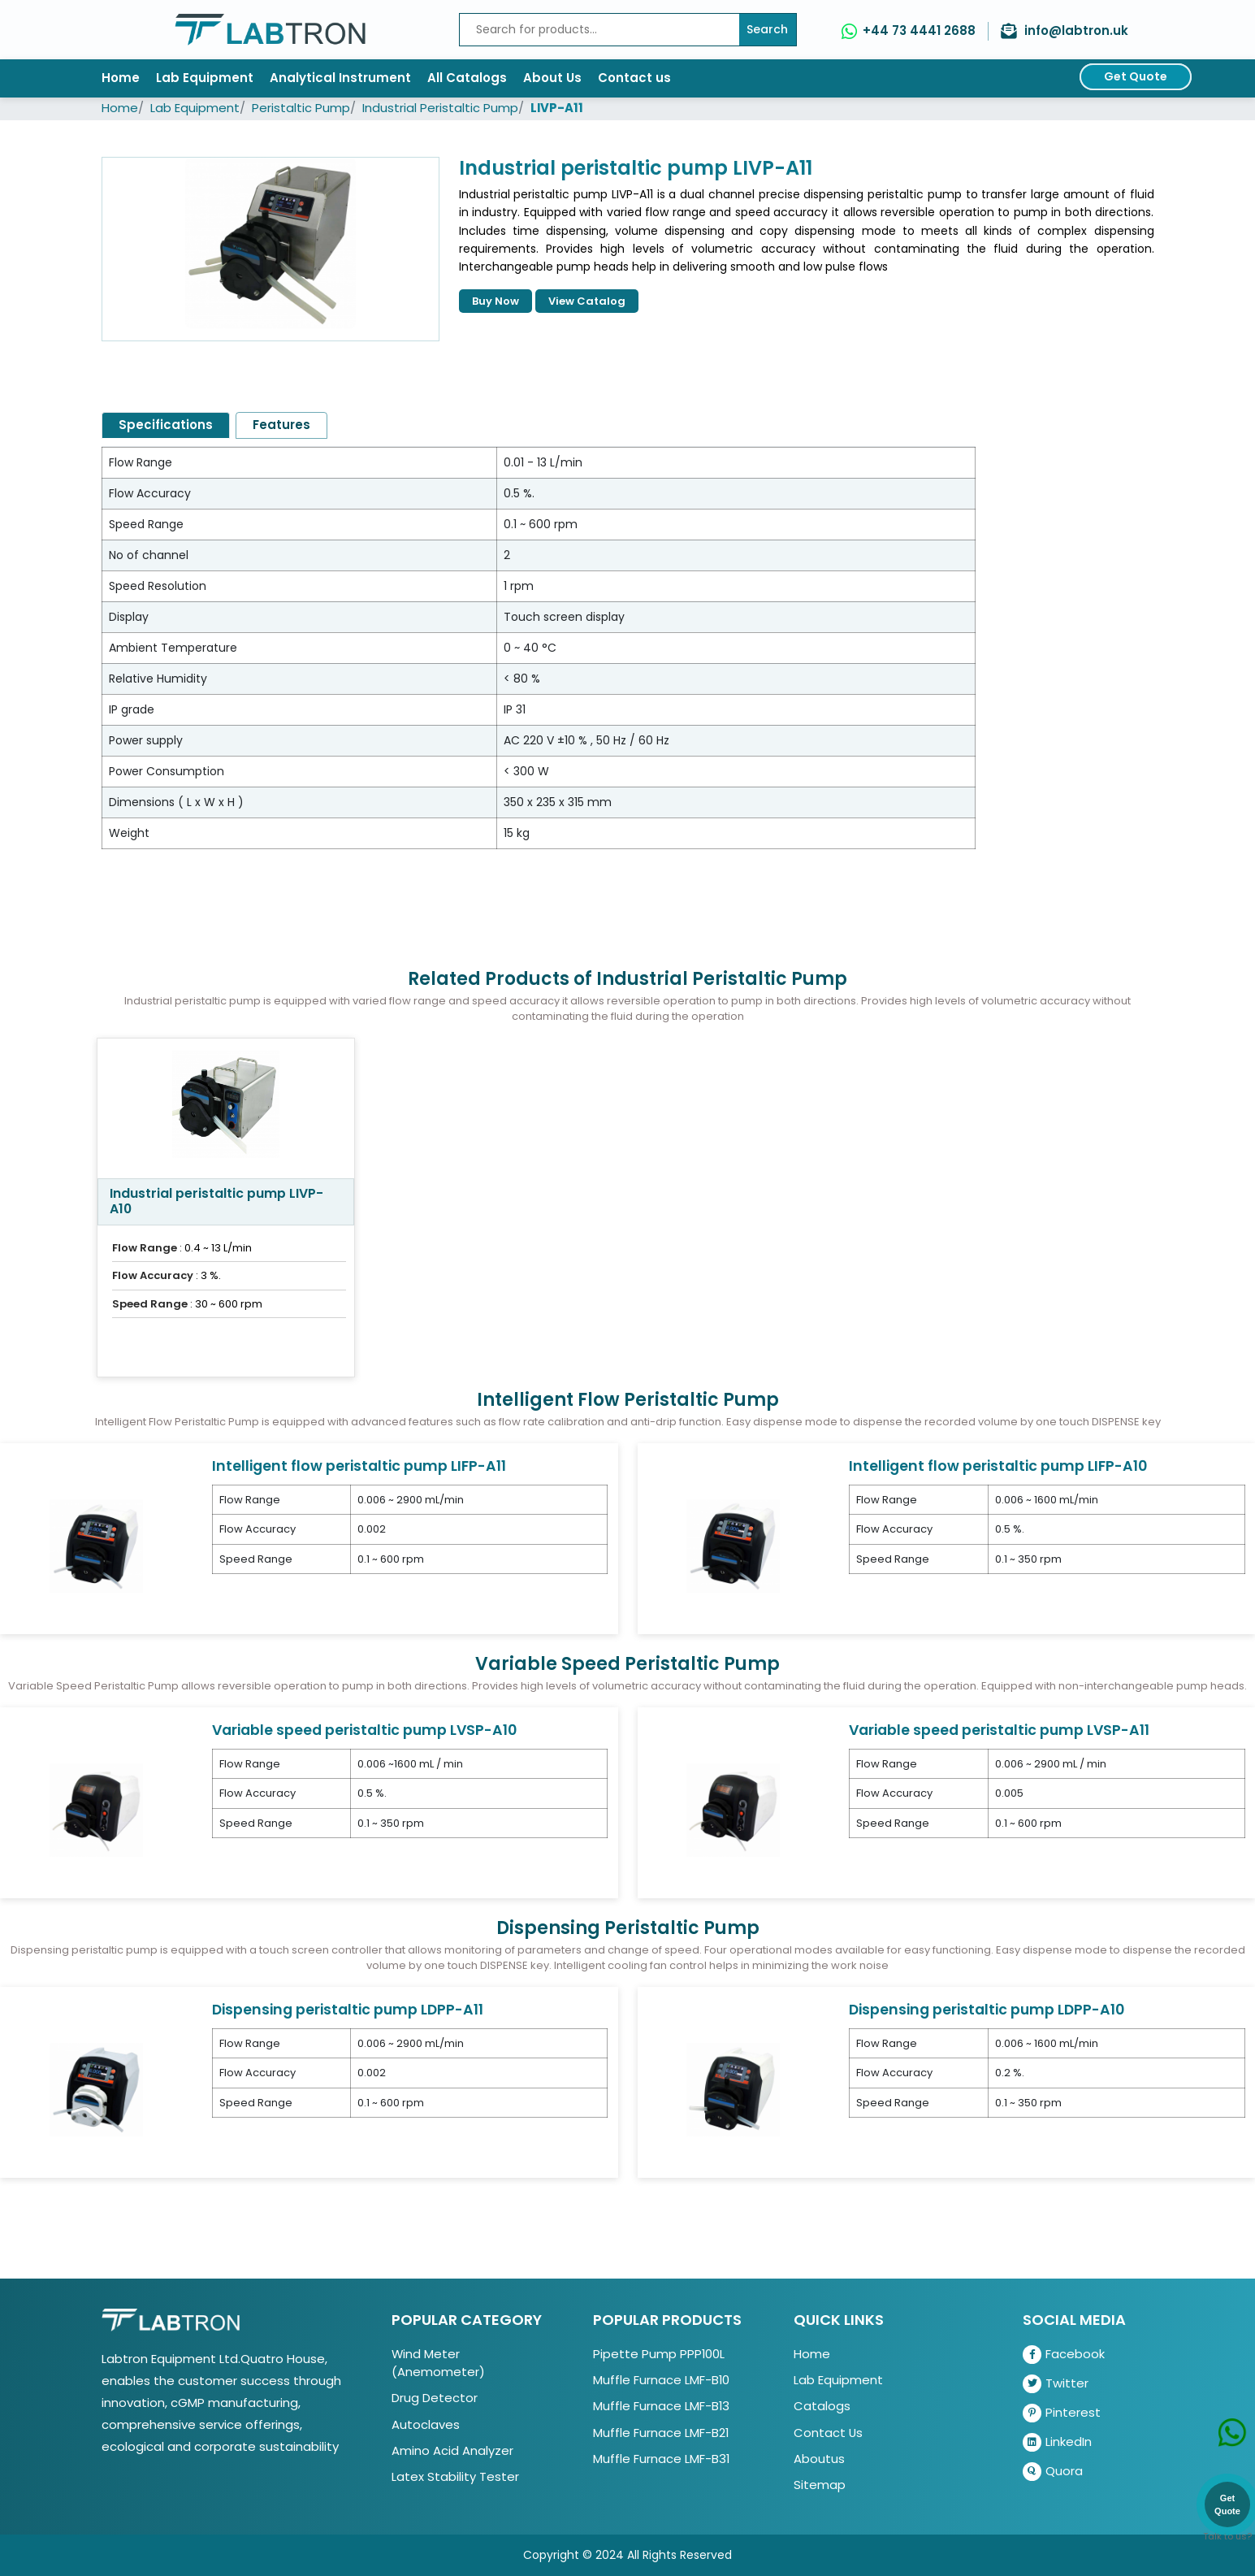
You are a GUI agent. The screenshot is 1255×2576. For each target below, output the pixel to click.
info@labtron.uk (1076, 30)
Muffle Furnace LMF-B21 (661, 2432)
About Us (552, 77)
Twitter (1055, 2383)
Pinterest (1062, 2413)
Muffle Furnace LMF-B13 (661, 2405)
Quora (1053, 2471)
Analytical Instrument (340, 77)
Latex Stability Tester (455, 2476)
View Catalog (586, 301)
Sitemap (820, 2484)
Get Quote (1135, 76)
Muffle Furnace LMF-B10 (661, 2379)
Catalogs (822, 2405)
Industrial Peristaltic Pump (440, 107)
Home (121, 77)
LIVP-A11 (556, 107)
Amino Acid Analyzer (452, 2450)
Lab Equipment (204, 77)
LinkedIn (1057, 2442)
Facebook (1064, 2354)
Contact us (634, 77)
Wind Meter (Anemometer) (438, 2362)
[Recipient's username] (599, 30)
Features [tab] (281, 424)
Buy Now (495, 301)
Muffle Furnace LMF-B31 (661, 2458)
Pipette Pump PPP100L (659, 2353)
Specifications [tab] (166, 424)
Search (767, 29)
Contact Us (828, 2432)
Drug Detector (435, 2397)
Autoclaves (426, 2424)
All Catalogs (467, 77)
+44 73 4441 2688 (919, 30)
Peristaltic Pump (301, 107)
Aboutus (819, 2458)
